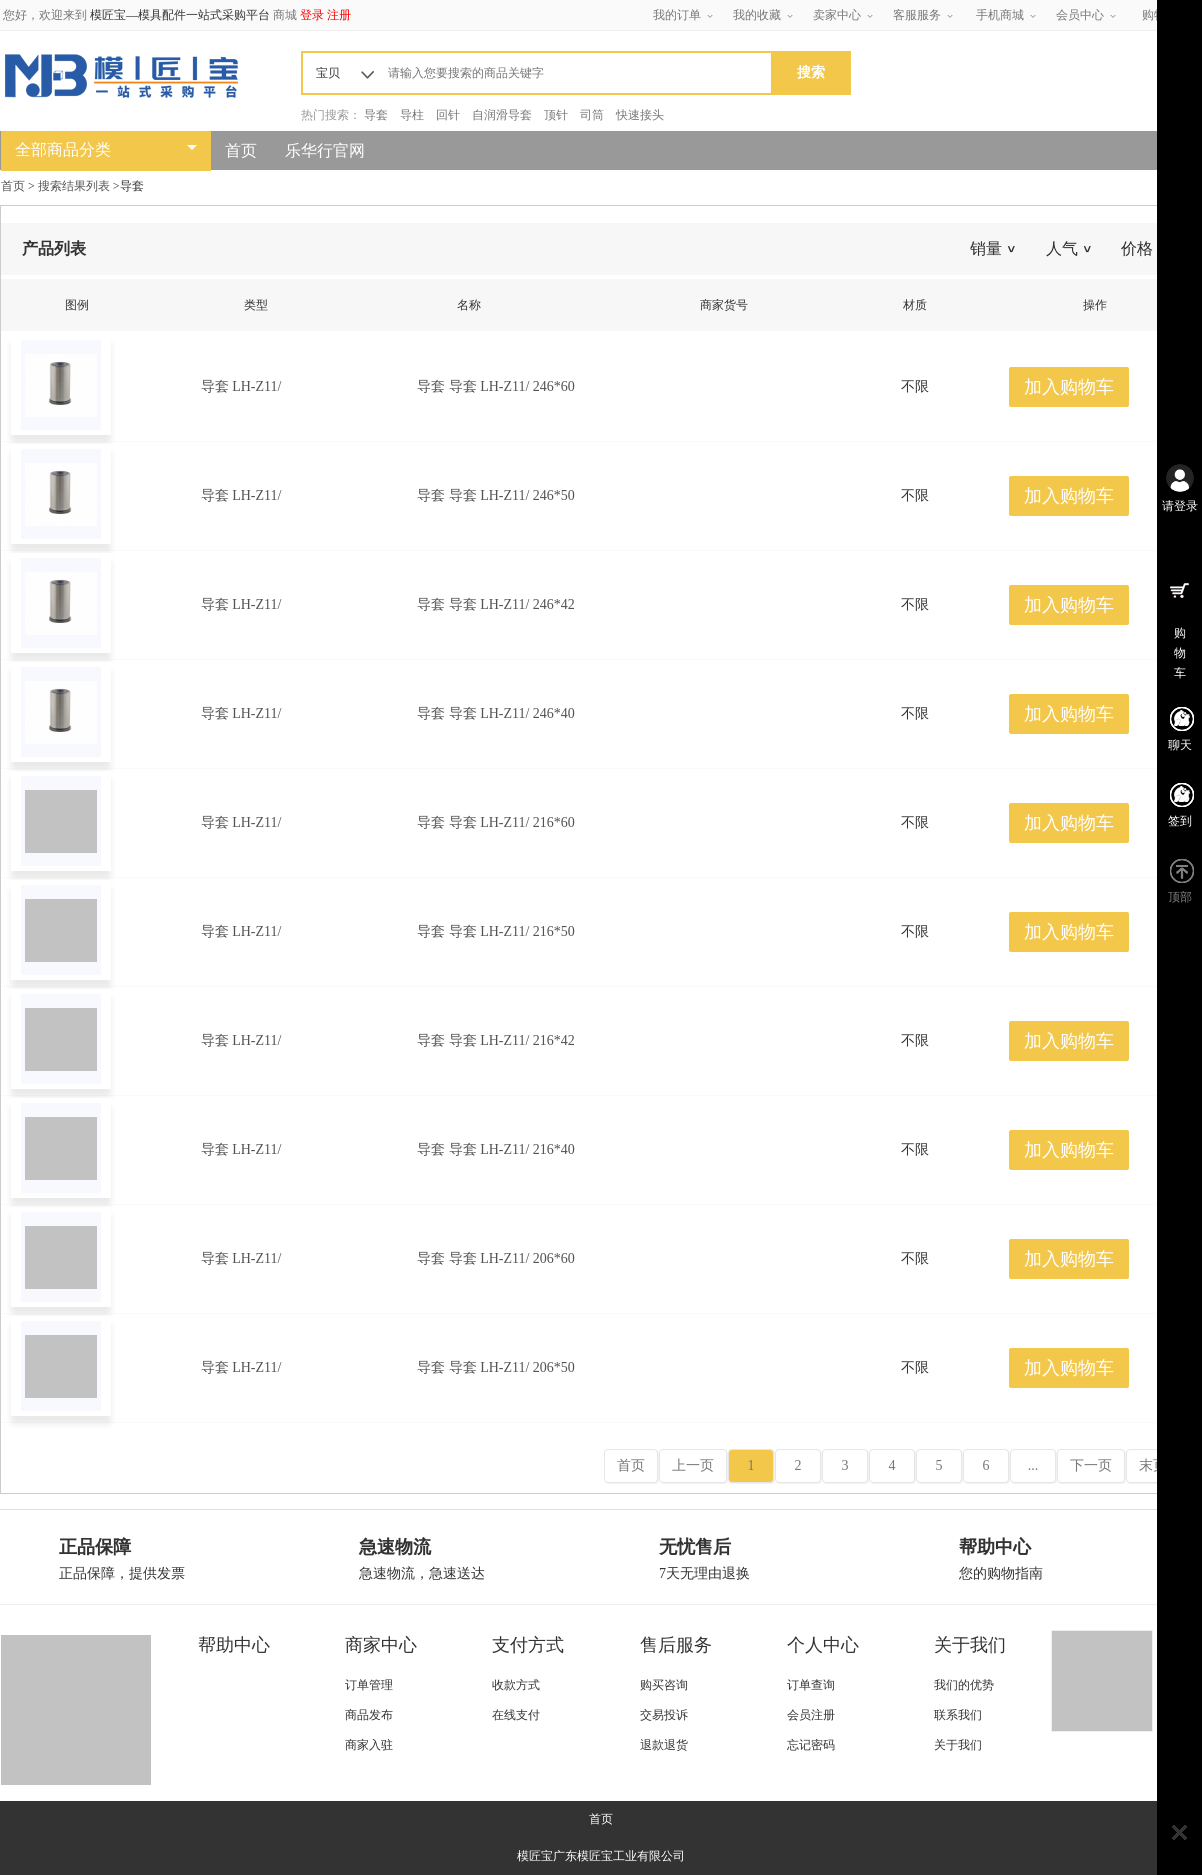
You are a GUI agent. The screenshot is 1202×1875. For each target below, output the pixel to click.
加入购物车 (1069, 387)
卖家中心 (837, 15)
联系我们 (958, 1715)
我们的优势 (964, 1685)
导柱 (412, 115)
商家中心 (381, 1645)
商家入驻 (369, 1745)
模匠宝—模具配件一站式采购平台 (180, 15)
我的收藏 (757, 15)
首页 (241, 150)
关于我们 (970, 1645)
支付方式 (528, 1645)
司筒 (592, 115)
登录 (312, 15)
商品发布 (369, 1715)
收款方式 (516, 1685)
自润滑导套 (502, 115)
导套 (376, 115)
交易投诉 (664, 1715)
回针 (448, 115)
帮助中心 (234, 1645)
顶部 (1180, 897)
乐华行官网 (325, 150)
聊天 (1180, 745)
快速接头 (640, 115)
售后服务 (676, 1645)
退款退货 (664, 1745)
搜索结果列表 (74, 186)
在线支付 (516, 1715)
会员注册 (811, 1715)
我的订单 (677, 15)
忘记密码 (811, 1745)
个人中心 (823, 1645)
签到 (1180, 821)
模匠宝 (535, 1856)
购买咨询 (664, 1685)
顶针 (556, 115)
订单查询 (811, 1685)
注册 (339, 15)
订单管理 (369, 1685)
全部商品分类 (63, 149)
